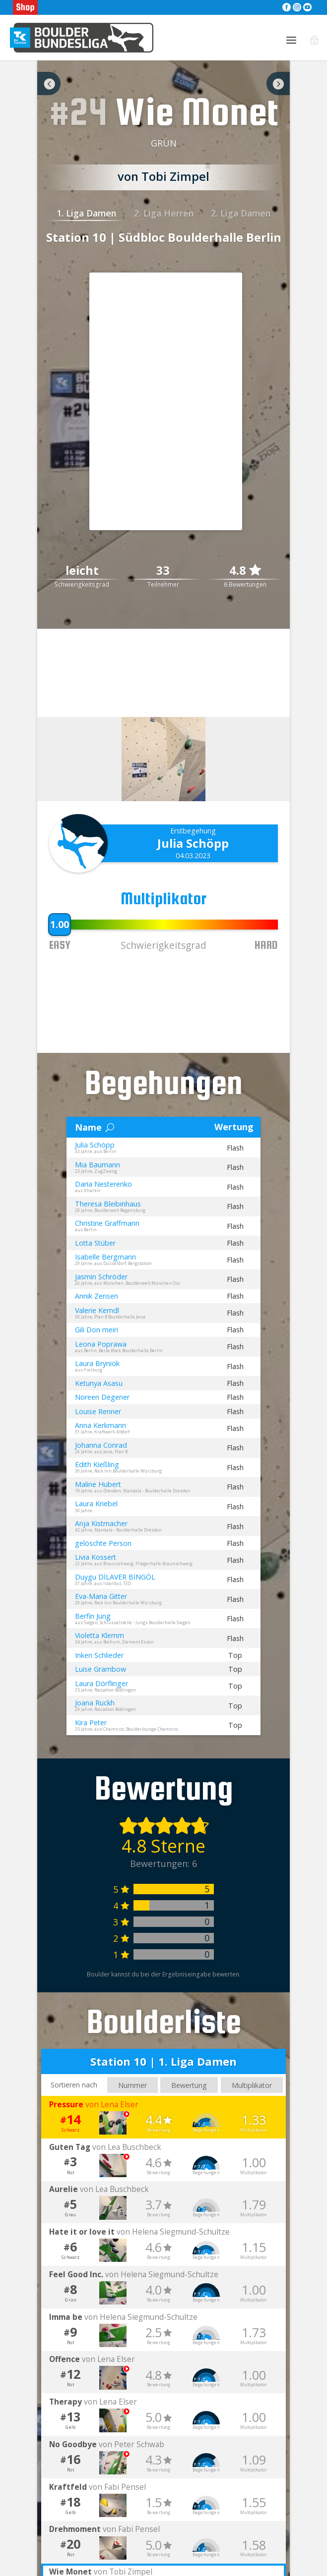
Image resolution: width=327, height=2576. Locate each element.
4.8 (245, 581)
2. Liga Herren (164, 224)
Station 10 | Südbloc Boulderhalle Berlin (163, 248)
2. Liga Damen (240, 224)
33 (163, 581)
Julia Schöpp (193, 854)
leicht (82, 581)
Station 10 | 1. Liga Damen (163, 2072)
